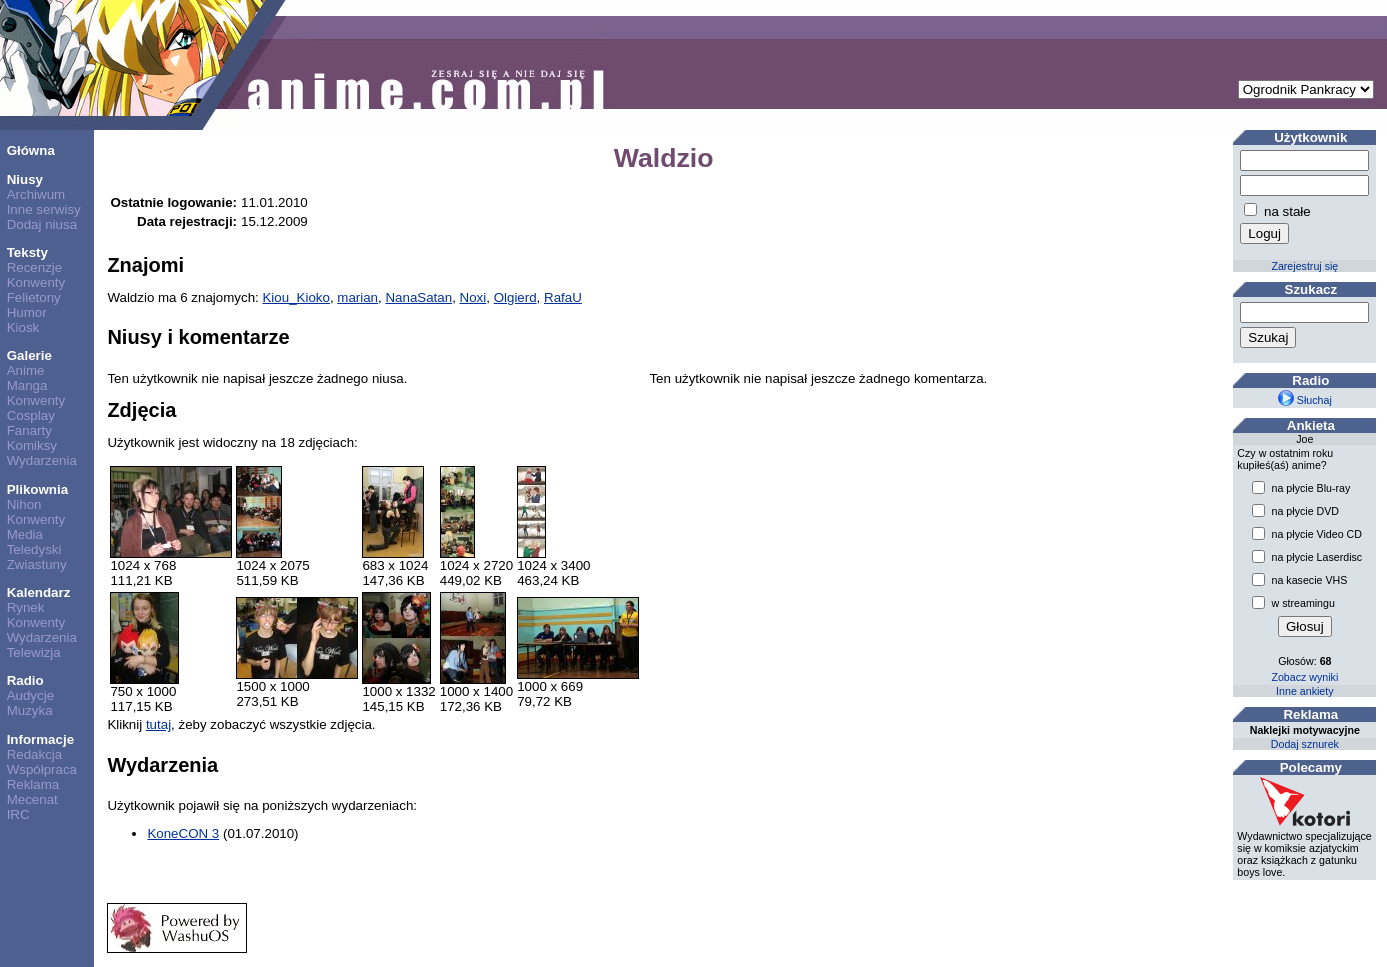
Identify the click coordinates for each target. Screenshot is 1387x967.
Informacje (40, 739)
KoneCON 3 (183, 833)
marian (357, 297)
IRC (18, 814)
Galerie (29, 355)
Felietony (34, 297)
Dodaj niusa (42, 224)
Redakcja (35, 754)
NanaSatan (418, 297)
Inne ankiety (1304, 691)
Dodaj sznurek (1305, 744)
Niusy (25, 179)
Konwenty (36, 282)
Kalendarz (39, 592)
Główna (31, 150)
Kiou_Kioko (295, 297)
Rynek (26, 607)
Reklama (33, 784)
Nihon (24, 504)
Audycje (30, 695)
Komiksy (32, 445)
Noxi (473, 297)
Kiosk (23, 327)
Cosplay (31, 415)
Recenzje (35, 267)
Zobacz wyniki (1304, 677)
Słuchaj (1305, 400)
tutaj (158, 724)
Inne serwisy (44, 209)
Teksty (27, 252)
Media (25, 534)
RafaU (563, 297)
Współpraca (42, 769)
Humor (27, 312)
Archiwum (36, 194)
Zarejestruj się (1304, 266)
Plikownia (37, 489)
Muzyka (30, 710)
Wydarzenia (42, 460)
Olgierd (515, 297)
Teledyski (34, 549)
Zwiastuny (37, 564)
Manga (27, 385)
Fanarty (29, 430)
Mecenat (32, 799)
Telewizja (34, 652)
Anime (26, 370)
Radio (25, 680)
